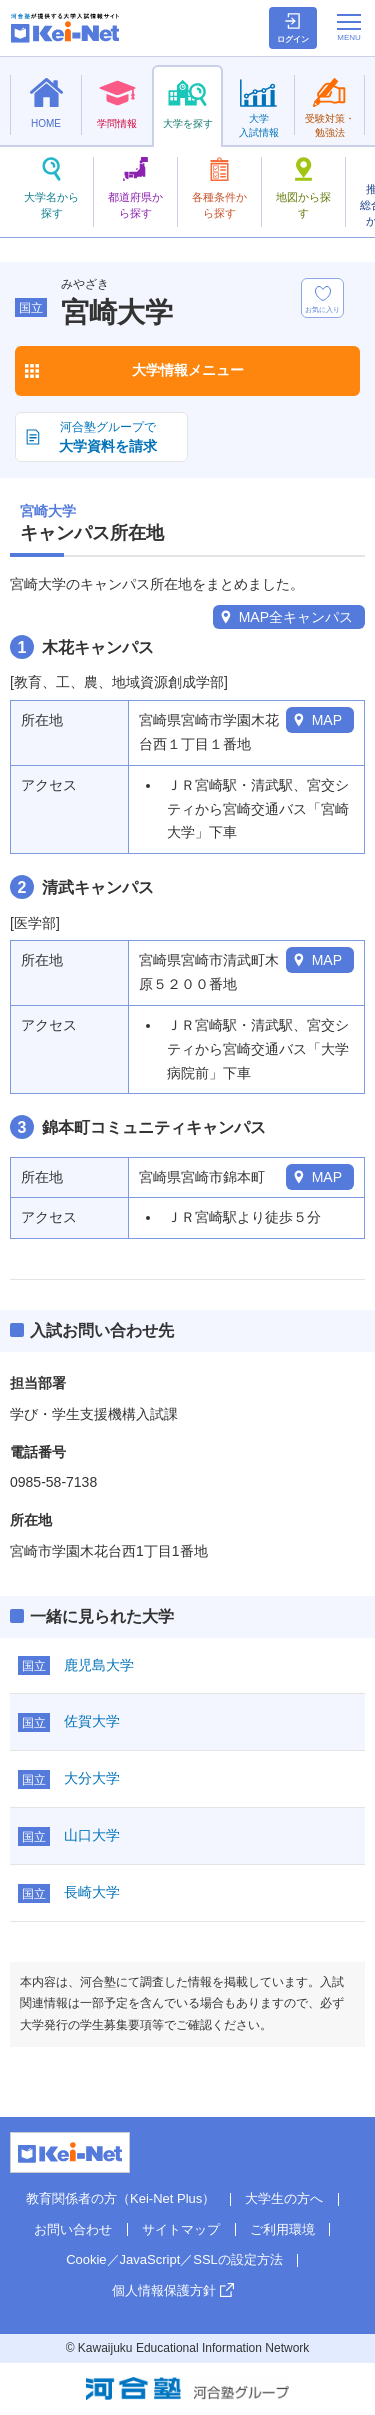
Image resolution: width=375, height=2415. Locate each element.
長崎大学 (92, 1892)
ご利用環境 (282, 2229)
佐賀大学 (92, 1721)
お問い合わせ (73, 2229)
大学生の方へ (284, 2198)
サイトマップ (181, 2229)
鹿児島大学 (99, 1665)
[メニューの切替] (349, 27)
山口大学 (92, 1835)
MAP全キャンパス (296, 617)
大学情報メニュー (188, 370)
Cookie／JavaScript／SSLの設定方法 (174, 2259)
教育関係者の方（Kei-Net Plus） (120, 2198)
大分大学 (92, 1778)
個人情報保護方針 (164, 2290)
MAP (327, 720)
